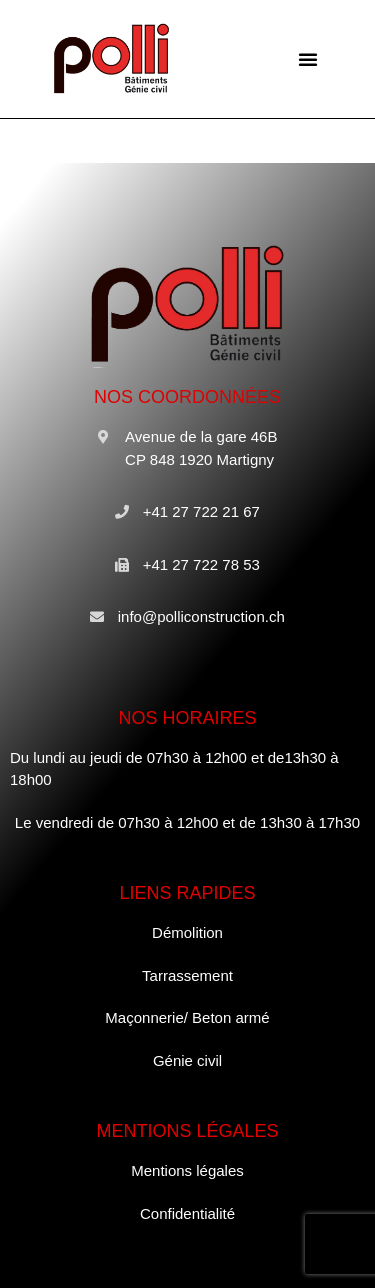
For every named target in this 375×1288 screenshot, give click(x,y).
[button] (308, 59)
